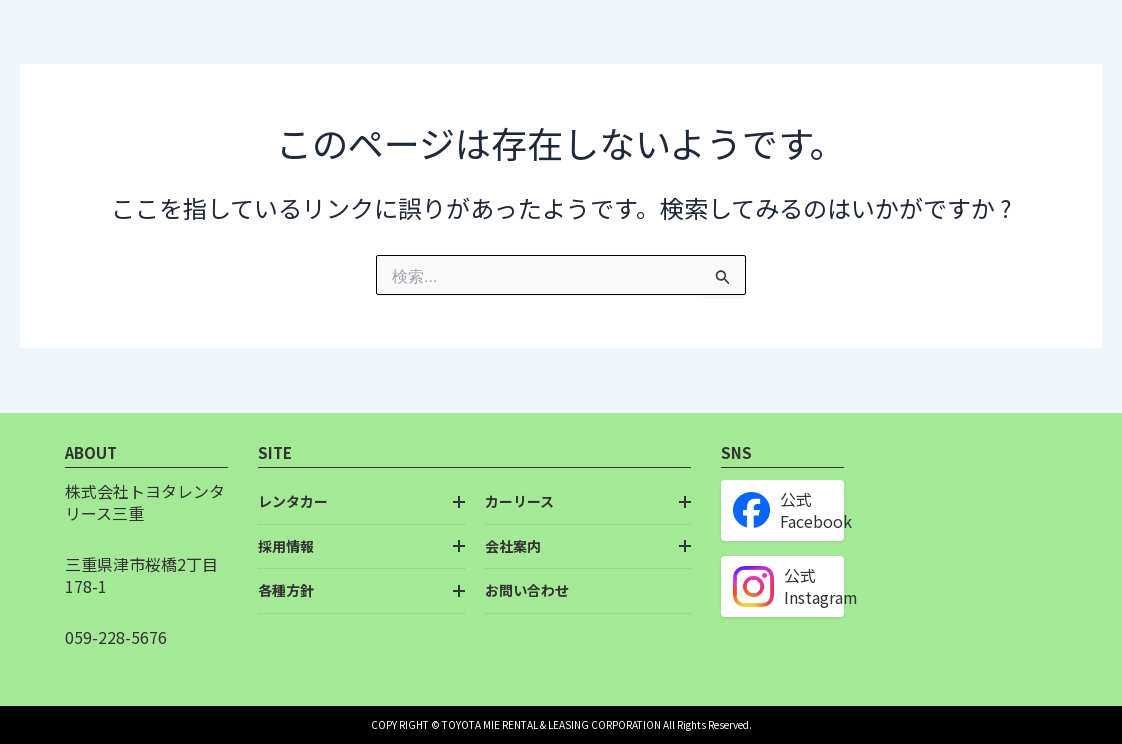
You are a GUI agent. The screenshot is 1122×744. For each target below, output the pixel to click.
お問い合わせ (527, 590)
